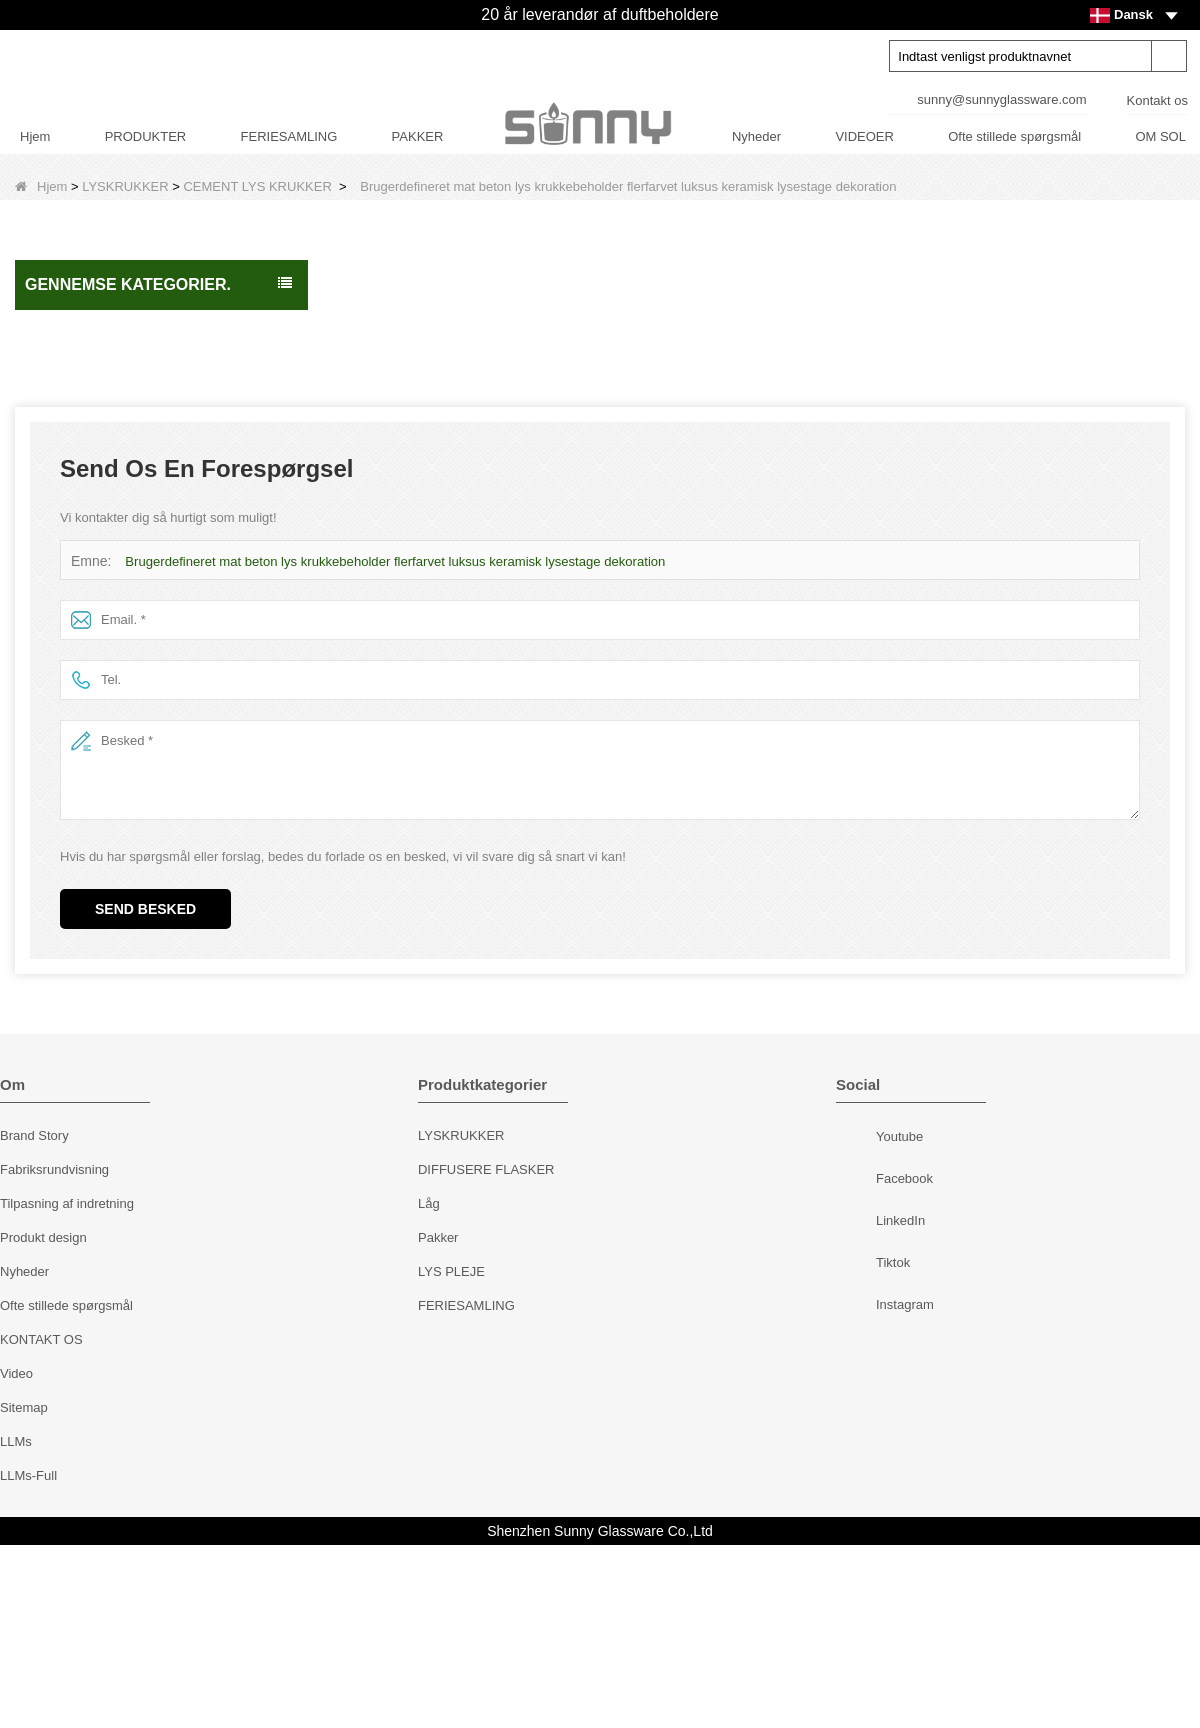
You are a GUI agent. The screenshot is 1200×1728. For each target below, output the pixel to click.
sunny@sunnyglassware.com (1001, 99)
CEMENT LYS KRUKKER (257, 186)
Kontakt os (1157, 100)
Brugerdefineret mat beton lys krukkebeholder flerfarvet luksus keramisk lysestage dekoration (393, 744)
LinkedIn (858, 1406)
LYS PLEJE (451, 1454)
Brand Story (34, 1318)
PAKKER (418, 136)
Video (16, 1556)
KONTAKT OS (41, 1522)
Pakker (438, 1420)
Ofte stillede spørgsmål (1014, 136)
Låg (429, 1386)
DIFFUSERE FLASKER (486, 1352)
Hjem (35, 136)
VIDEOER (864, 136)
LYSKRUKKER (125, 186)
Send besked (145, 1092)
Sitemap (24, 1590)
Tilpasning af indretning (67, 1386)
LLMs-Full (28, 1658)
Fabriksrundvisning (54, 1352)
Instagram (858, 1490)
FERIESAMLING (289, 136)
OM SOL (1160, 136)
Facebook (858, 1364)
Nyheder (756, 136)
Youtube (858, 1322)
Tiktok (858, 1448)
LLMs (16, 1624)
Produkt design (43, 1420)
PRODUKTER (146, 136)
